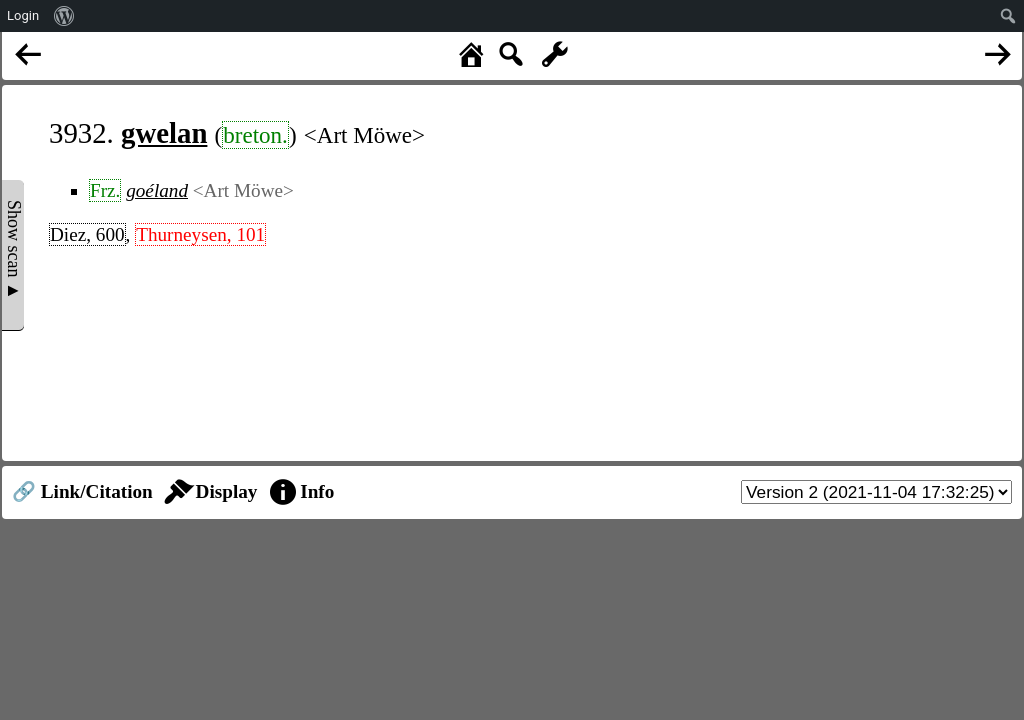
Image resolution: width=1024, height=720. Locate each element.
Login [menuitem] (23, 15)
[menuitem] (64, 16)
